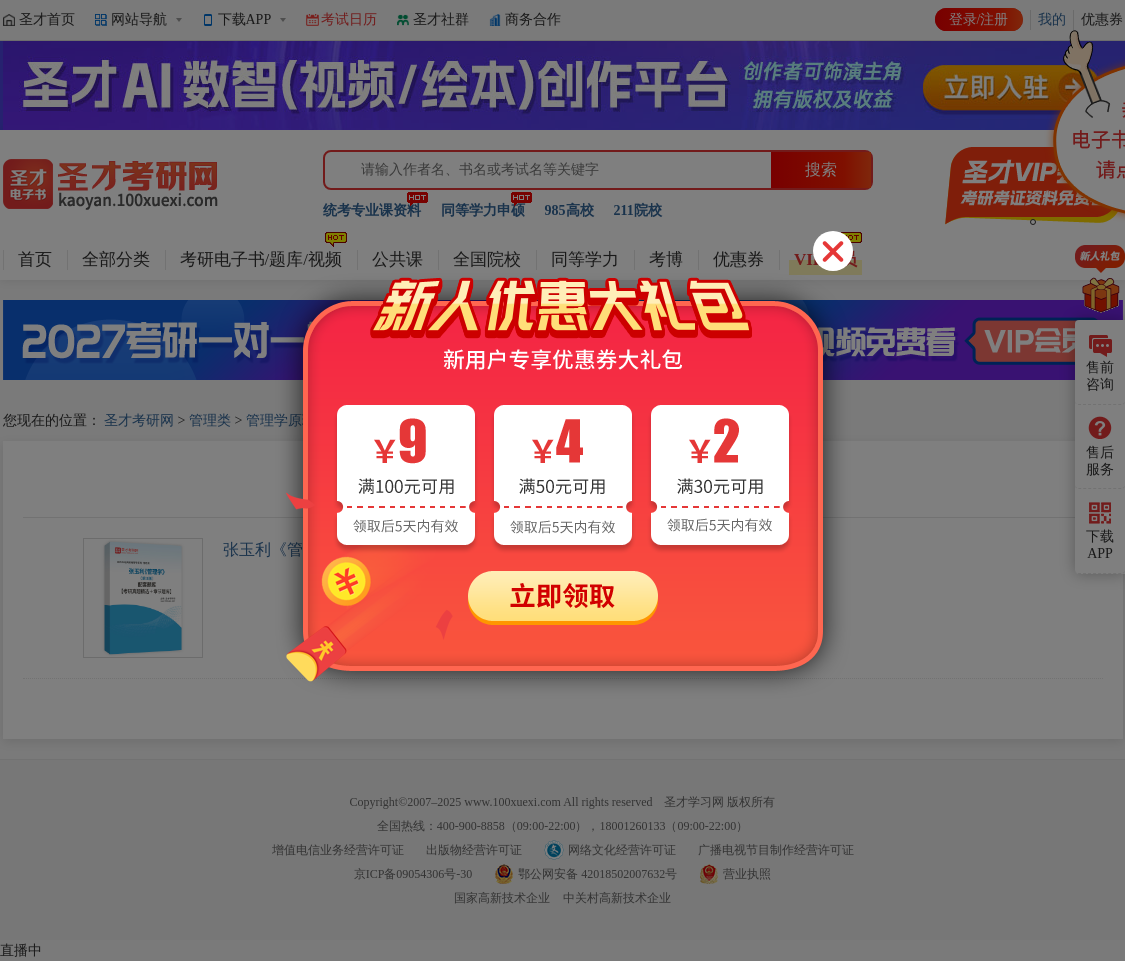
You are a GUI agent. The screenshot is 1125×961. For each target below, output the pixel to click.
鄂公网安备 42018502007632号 (597, 874)
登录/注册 (979, 19)
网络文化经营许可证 (622, 850)
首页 (35, 259)
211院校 (638, 210)
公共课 (397, 259)
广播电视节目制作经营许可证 (776, 850)
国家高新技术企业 (502, 898)
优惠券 (738, 259)
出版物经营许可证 (474, 850)
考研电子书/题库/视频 (261, 259)
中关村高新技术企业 (617, 898)
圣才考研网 (139, 420)
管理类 (210, 420)
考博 (666, 259)
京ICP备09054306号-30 (413, 874)
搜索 (821, 169)
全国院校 (487, 259)
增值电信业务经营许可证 (338, 850)
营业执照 (747, 874)
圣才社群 (441, 19)
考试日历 (349, 19)
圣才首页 (47, 19)
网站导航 (139, 19)
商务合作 (533, 19)
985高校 (569, 210)
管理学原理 (281, 420)
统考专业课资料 (372, 210)
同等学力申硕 (483, 210)
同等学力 (585, 259)
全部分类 (116, 259)
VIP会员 (825, 259)
